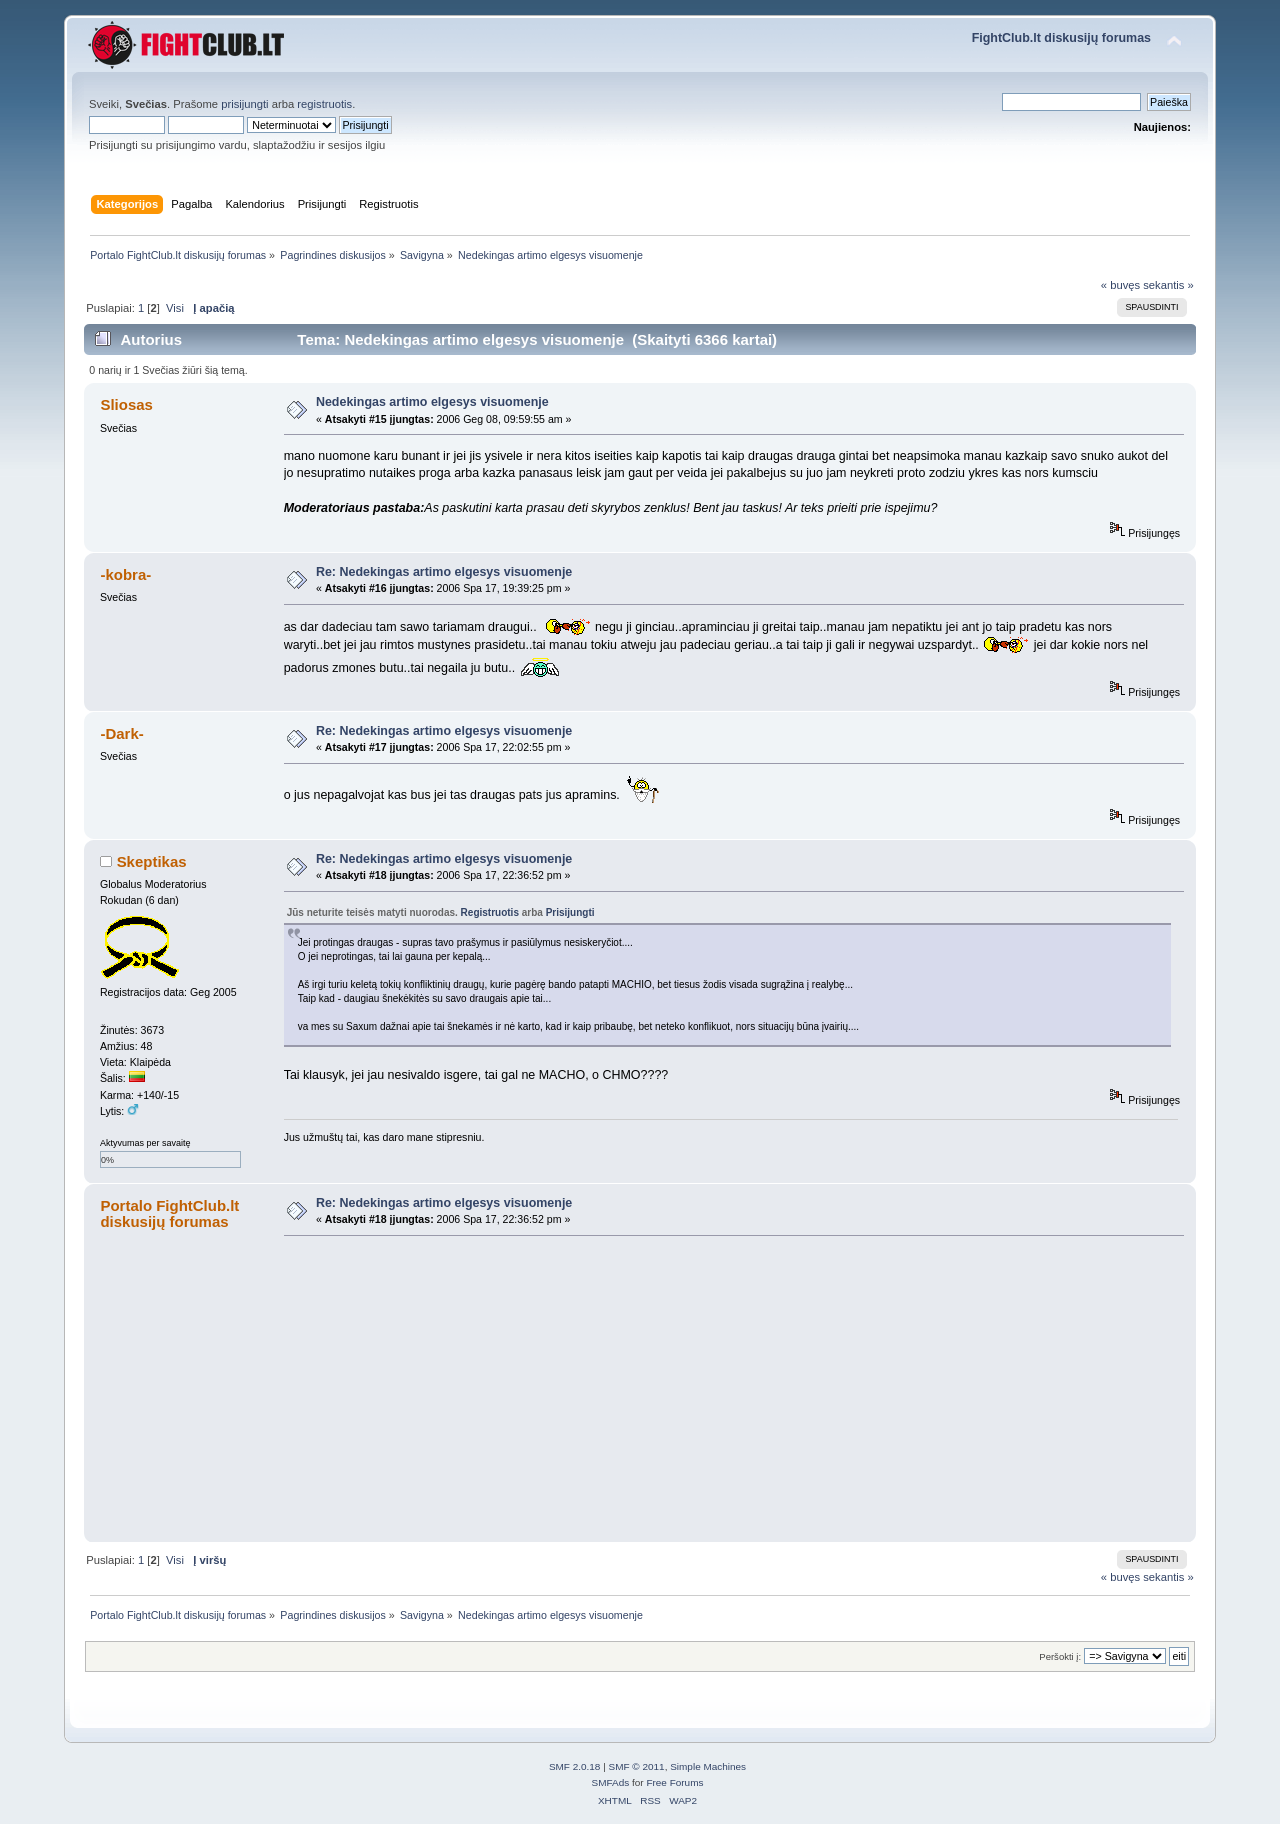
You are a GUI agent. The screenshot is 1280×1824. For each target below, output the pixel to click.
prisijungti (244, 104)
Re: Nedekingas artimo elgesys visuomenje (444, 572)
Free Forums (674, 1782)
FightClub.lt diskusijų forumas (1061, 38)
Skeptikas (152, 861)
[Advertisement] (727, 1388)
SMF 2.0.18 (575, 1766)
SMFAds (611, 1782)
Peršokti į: (1060, 1656)
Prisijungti (570, 912)
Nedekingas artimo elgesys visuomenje (432, 402)
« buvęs (1120, 285)
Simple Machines (708, 1766)
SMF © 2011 (637, 1766)
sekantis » (1168, 285)
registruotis (324, 104)
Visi (175, 308)
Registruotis (490, 912)
